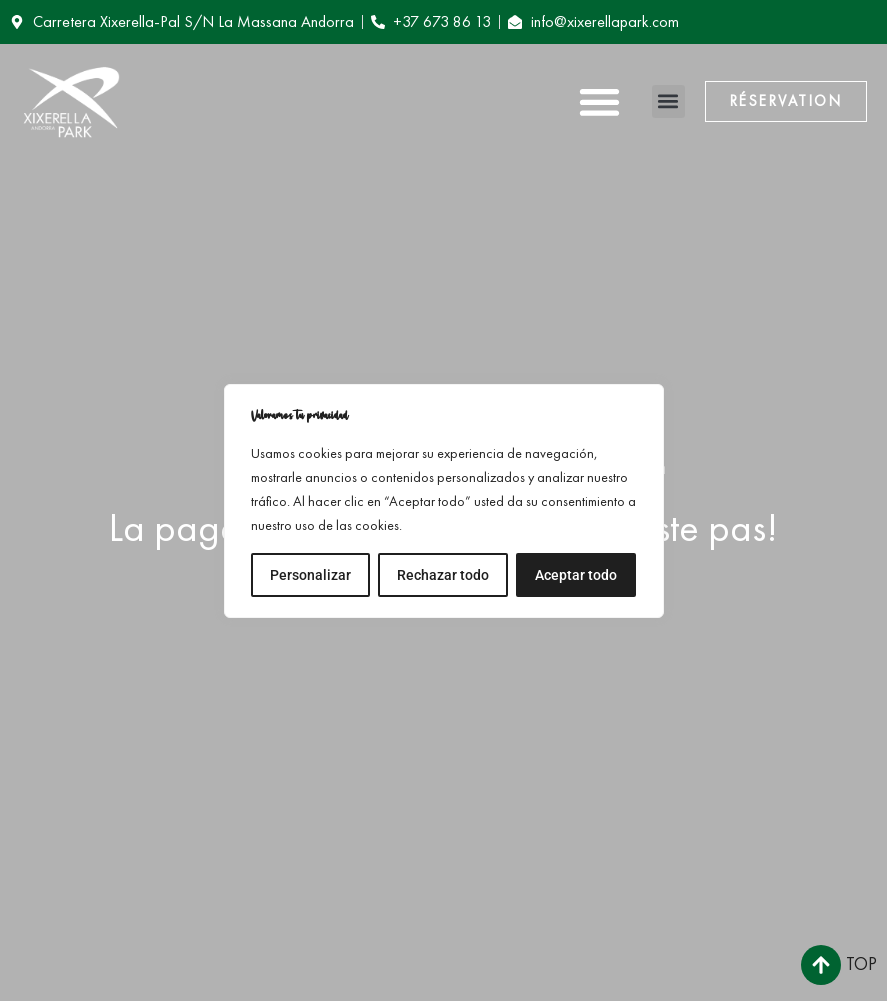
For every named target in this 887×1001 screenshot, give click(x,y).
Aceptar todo (576, 575)
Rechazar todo (443, 575)
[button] (599, 101)
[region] (444, 501)
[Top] (821, 965)
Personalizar (310, 575)
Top (861, 963)
